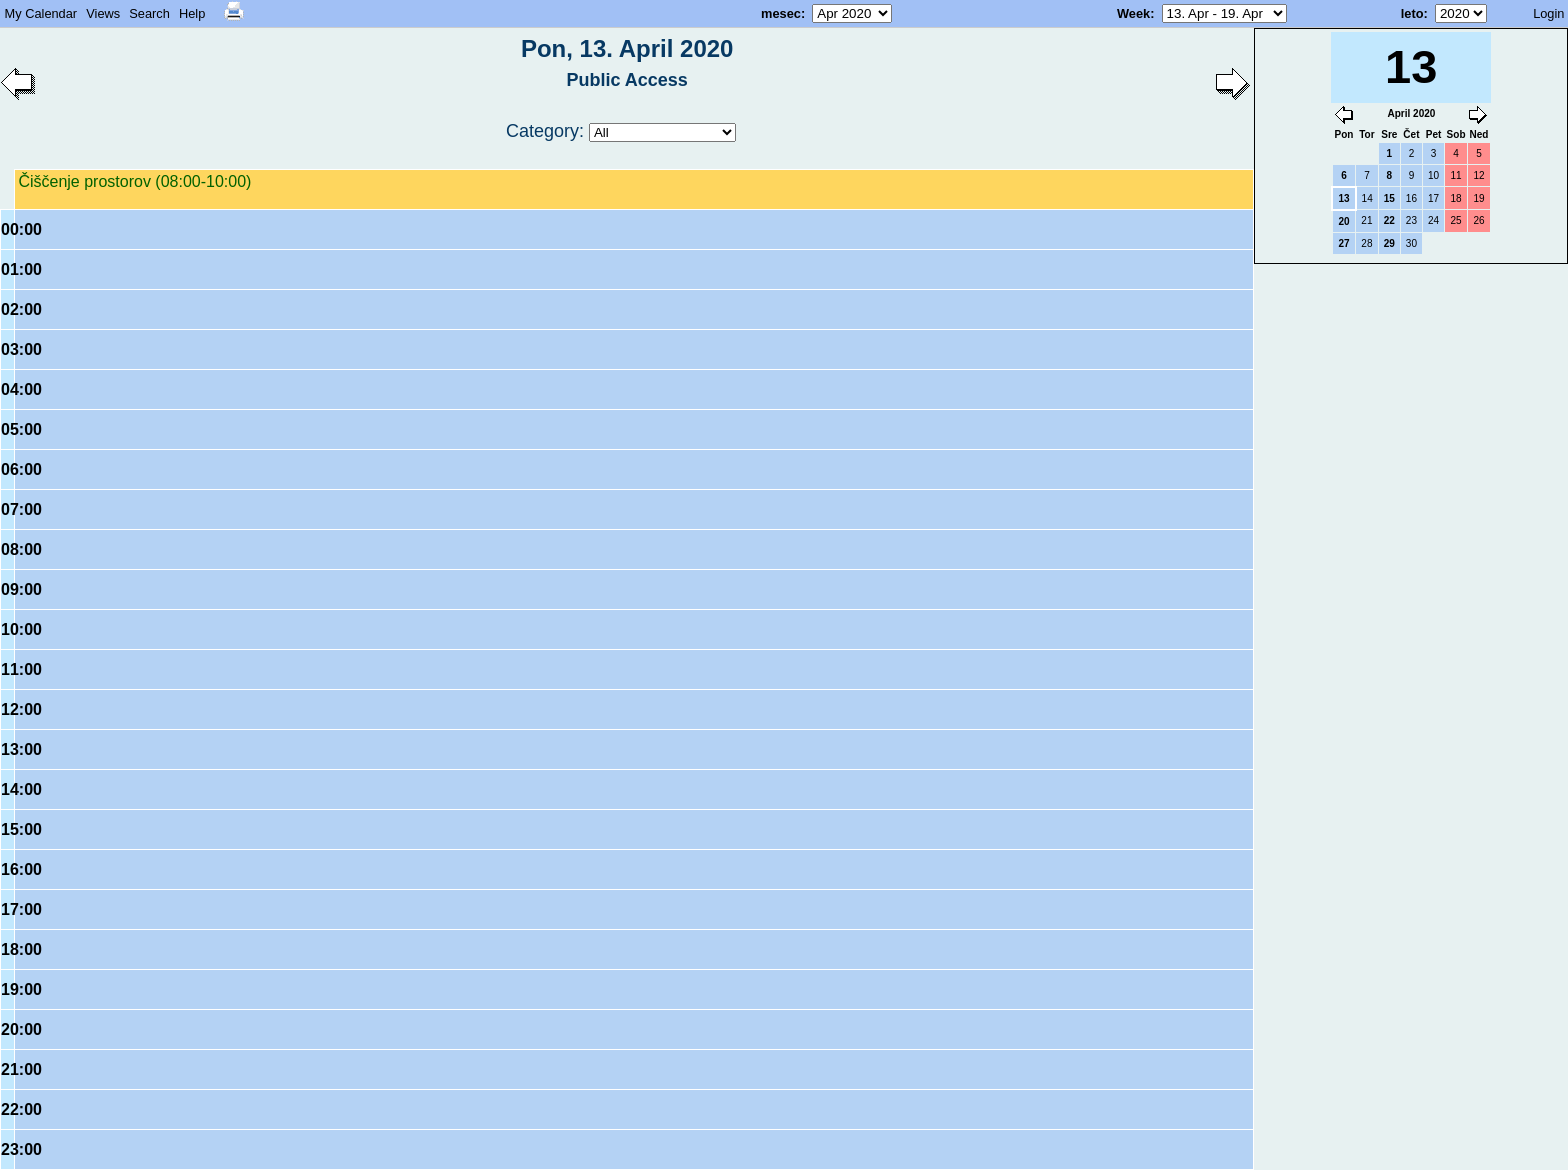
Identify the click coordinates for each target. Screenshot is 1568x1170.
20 (1343, 221)
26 (1478, 220)
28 (1366, 243)
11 (1455, 175)
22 (1389, 220)
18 (1455, 198)
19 (1478, 198)
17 (1433, 198)
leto (1412, 13)
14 (1367, 198)
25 (1455, 220)
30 (1411, 243)
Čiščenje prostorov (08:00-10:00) (134, 181)
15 (1389, 198)
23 (1411, 220)
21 (1366, 220)
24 (1433, 220)
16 (1411, 198)
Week (1133, 13)
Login (1548, 13)
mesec (781, 13)
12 (1478, 175)
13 (1343, 198)
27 (1343, 243)
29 (1389, 243)
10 (1433, 175)
